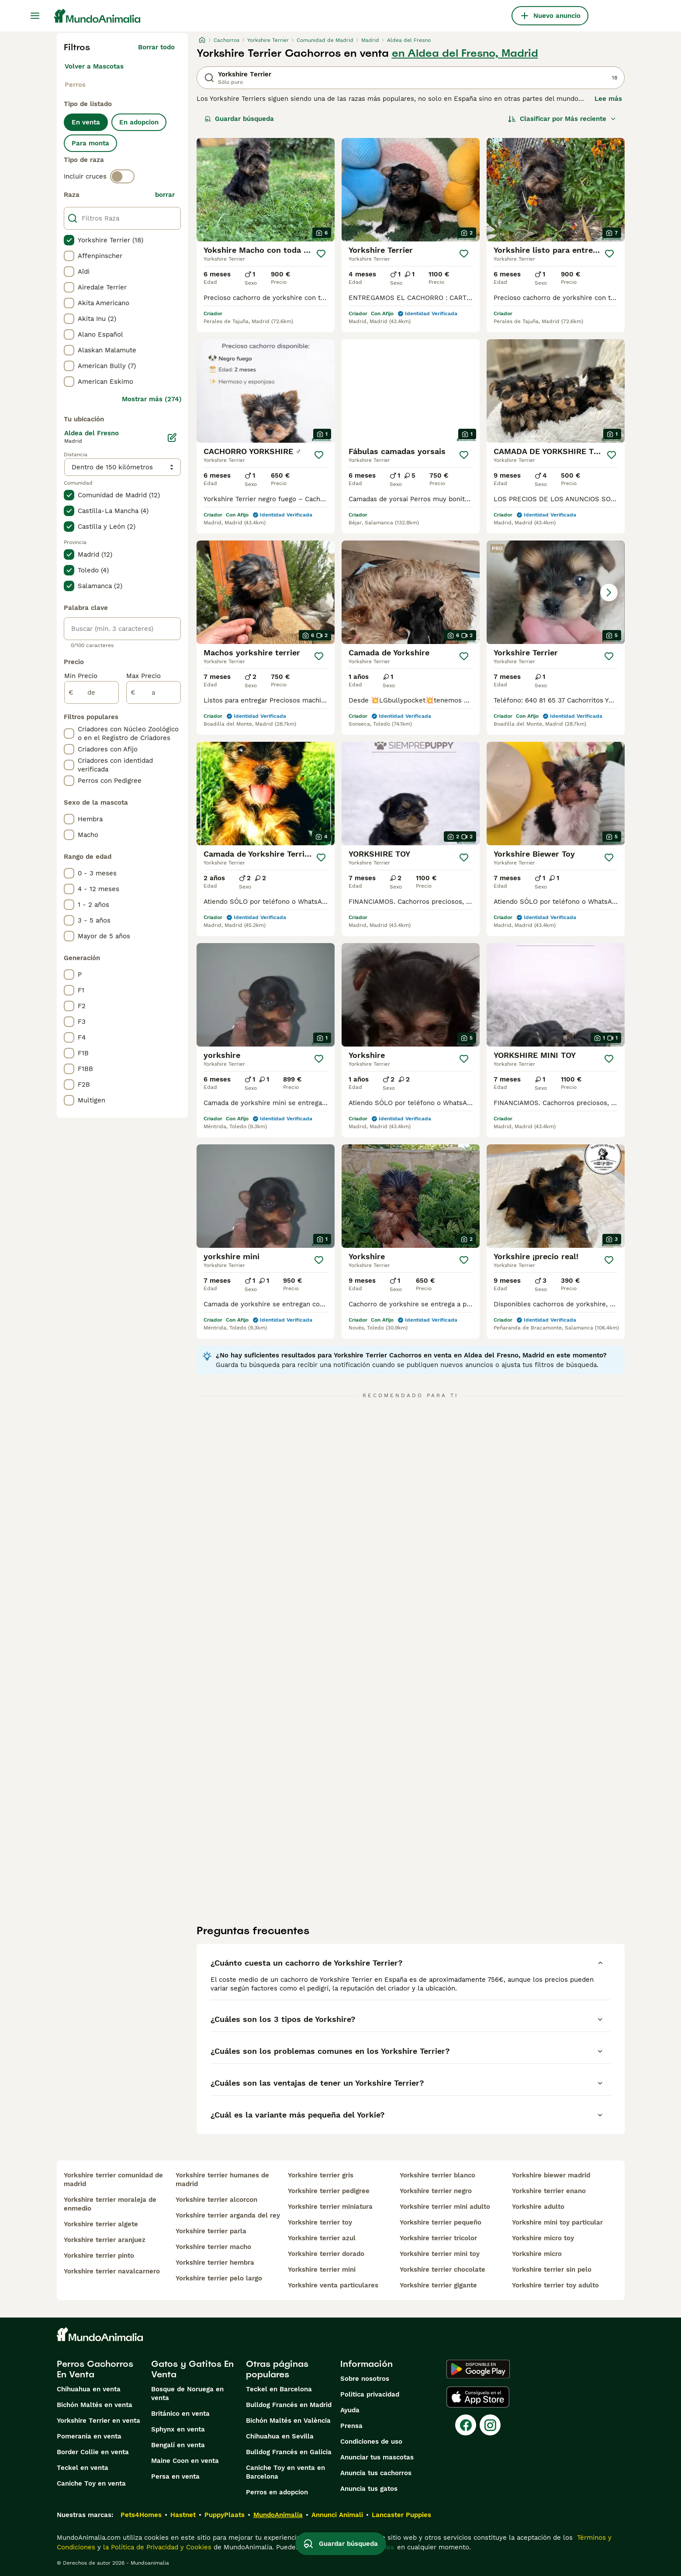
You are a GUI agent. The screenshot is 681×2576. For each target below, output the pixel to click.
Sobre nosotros (364, 2379)
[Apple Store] (478, 2397)
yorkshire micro (537, 2254)
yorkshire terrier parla (211, 2231)
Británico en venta (180, 2414)
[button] (556, 592)
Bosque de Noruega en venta (187, 2393)
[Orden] (562, 118)
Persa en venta (175, 2476)
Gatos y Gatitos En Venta (192, 2369)
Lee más (608, 99)
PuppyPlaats (224, 2515)
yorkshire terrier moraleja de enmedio (110, 2204)
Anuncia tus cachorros (375, 2473)
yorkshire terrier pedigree (329, 2191)
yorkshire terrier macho (213, 2247)
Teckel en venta (82, 2468)
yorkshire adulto (538, 2207)
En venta (86, 122)
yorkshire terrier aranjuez (104, 2240)
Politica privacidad (369, 2394)
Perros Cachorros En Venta (95, 2369)
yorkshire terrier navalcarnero (112, 2271)
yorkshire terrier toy (320, 2222)
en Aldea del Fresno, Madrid (465, 53)
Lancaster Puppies (401, 2515)
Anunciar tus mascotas (377, 2457)
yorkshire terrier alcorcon (216, 2200)
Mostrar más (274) (152, 399)
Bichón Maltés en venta (94, 2405)
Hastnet (183, 2515)
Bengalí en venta (178, 2445)
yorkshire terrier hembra (215, 2262)
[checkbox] (69, 240)
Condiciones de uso (371, 2441)
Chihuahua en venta (89, 2389)
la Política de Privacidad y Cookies (156, 2547)
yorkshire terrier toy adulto (555, 2285)
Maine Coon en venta (185, 2461)
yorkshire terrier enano (549, 2191)
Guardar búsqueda (239, 119)
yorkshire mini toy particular (557, 2222)
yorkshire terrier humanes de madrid (222, 2179)
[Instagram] (490, 2424)
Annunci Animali (337, 2515)
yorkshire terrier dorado (326, 2254)
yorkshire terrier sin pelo (551, 2269)
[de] (91, 692)
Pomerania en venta (89, 2436)
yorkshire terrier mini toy (440, 2254)
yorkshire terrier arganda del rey (228, 2215)
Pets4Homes (141, 2515)
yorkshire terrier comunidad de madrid (113, 2179)
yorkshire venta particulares (333, 2285)
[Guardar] (321, 253)
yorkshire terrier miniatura (330, 2207)
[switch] (122, 176)
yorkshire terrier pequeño (440, 2222)
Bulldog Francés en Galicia (289, 2452)
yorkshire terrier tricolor (438, 2238)
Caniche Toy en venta (91, 2483)
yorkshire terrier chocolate (442, 2269)
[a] (153, 692)
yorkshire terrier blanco (437, 2175)
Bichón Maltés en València (288, 2420)
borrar (165, 195)
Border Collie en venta (93, 2452)
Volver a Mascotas (94, 66)
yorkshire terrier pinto (99, 2255)
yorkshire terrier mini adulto (445, 2207)
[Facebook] (465, 2424)
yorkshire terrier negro (436, 2191)
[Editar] (172, 437)
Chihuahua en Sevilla (280, 2436)
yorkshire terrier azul (322, 2238)
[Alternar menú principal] (35, 15)
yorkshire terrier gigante (438, 2285)
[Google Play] (478, 2369)
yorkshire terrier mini (322, 2269)
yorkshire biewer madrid (551, 2175)
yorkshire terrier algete (101, 2224)
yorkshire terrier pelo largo (219, 2278)
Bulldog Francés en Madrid (289, 2405)
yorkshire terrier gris (320, 2175)
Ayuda (350, 2410)
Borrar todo (156, 47)
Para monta (90, 143)
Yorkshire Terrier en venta (98, 2420)
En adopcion (139, 122)
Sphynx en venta (178, 2429)
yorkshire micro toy (543, 2238)
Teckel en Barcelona (279, 2389)
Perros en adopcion (277, 2492)
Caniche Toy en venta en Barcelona (285, 2472)
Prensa (351, 2426)
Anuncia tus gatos (369, 2489)
